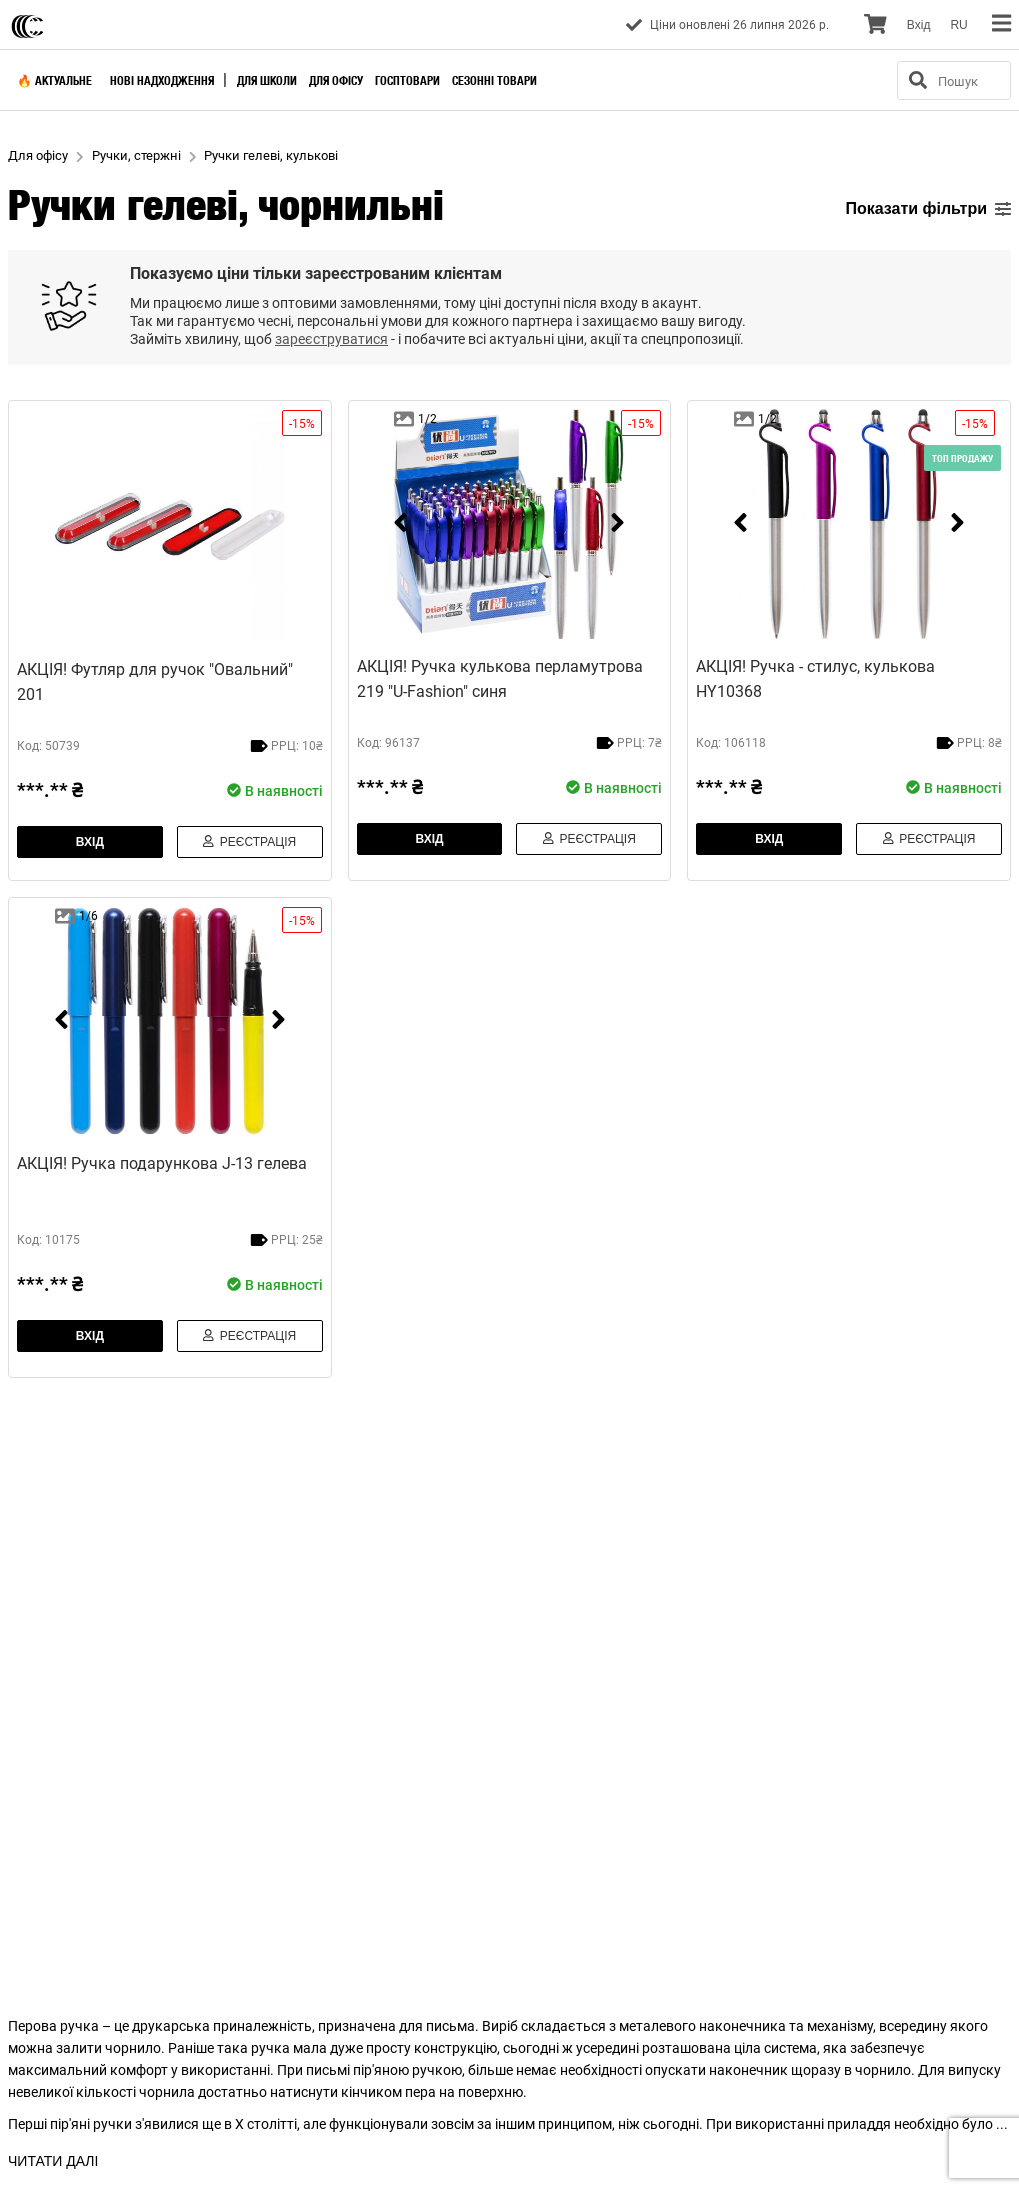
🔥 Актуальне (54, 80)
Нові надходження (162, 80)
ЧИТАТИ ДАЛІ (53, 2161)
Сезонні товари (494, 80)
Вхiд (919, 25)
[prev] (400, 523)
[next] (617, 523)
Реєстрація (249, 842)
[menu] (1001, 24)
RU (958, 25)
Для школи (267, 80)
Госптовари (407, 80)
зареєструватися (331, 339)
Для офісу (336, 80)
